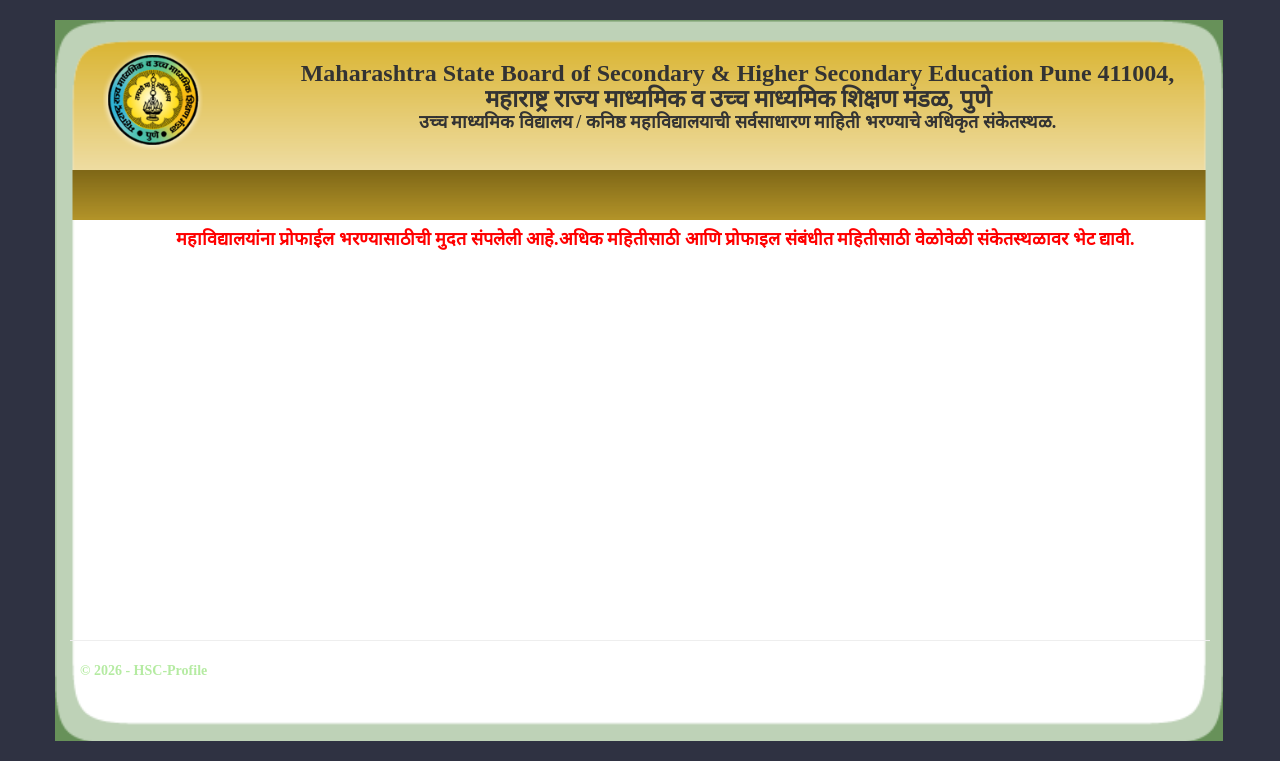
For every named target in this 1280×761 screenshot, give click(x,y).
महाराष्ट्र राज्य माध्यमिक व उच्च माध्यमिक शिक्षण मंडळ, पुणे (738, 99)
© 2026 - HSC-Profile (143, 670)
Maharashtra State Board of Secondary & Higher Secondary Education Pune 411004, (738, 73)
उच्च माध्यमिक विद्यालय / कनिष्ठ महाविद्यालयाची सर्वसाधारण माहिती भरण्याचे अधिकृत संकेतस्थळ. (738, 122)
